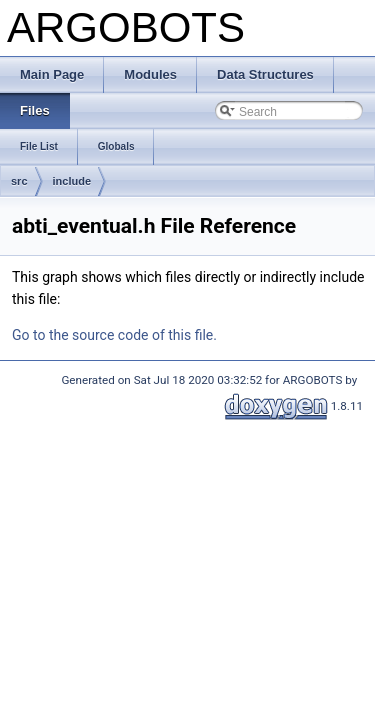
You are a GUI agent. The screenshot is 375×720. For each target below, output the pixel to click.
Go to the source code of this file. (114, 335)
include (72, 181)
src (19, 181)
